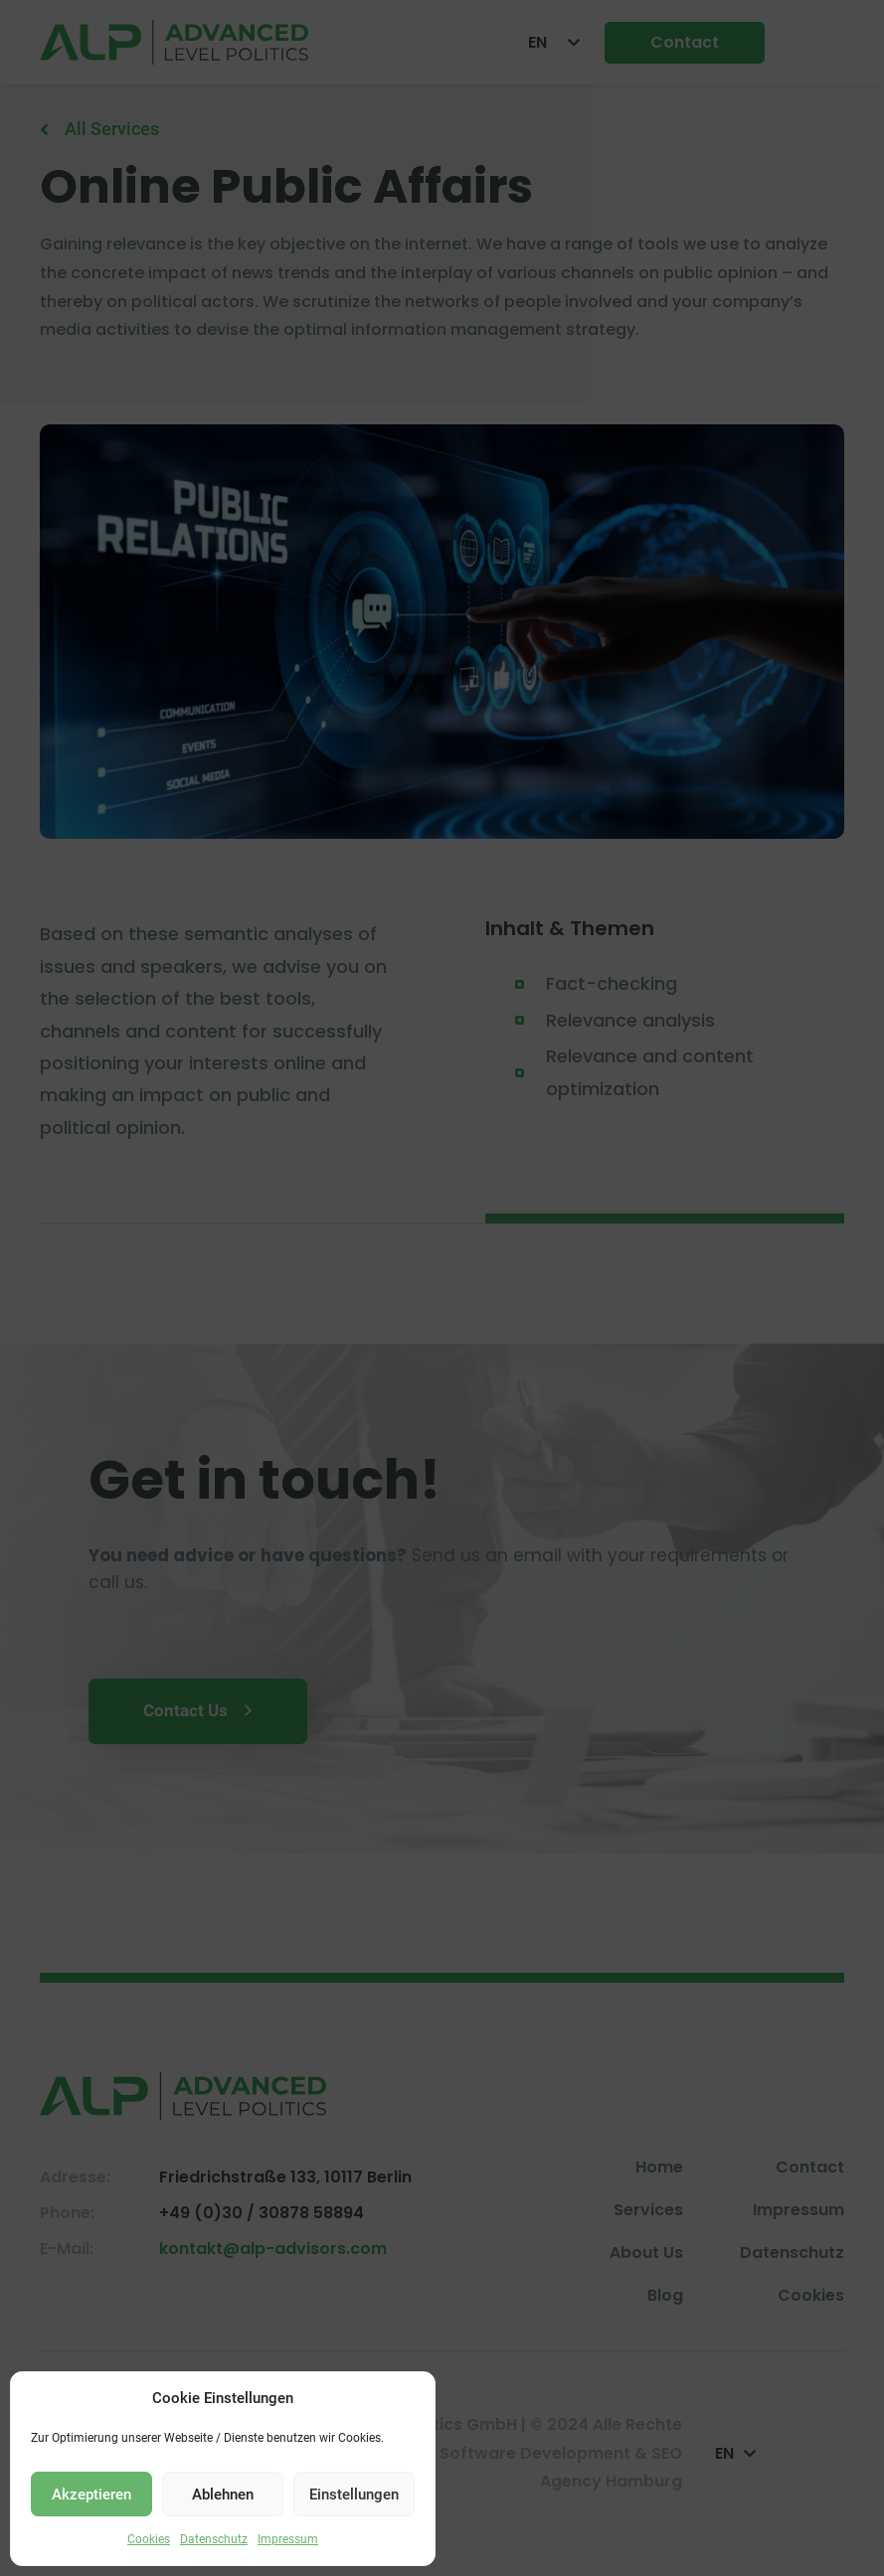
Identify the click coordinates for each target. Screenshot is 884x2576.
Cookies (148, 2539)
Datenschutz (214, 2539)
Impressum (288, 2539)
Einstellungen (354, 2494)
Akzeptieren (91, 2494)
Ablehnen (223, 2494)
